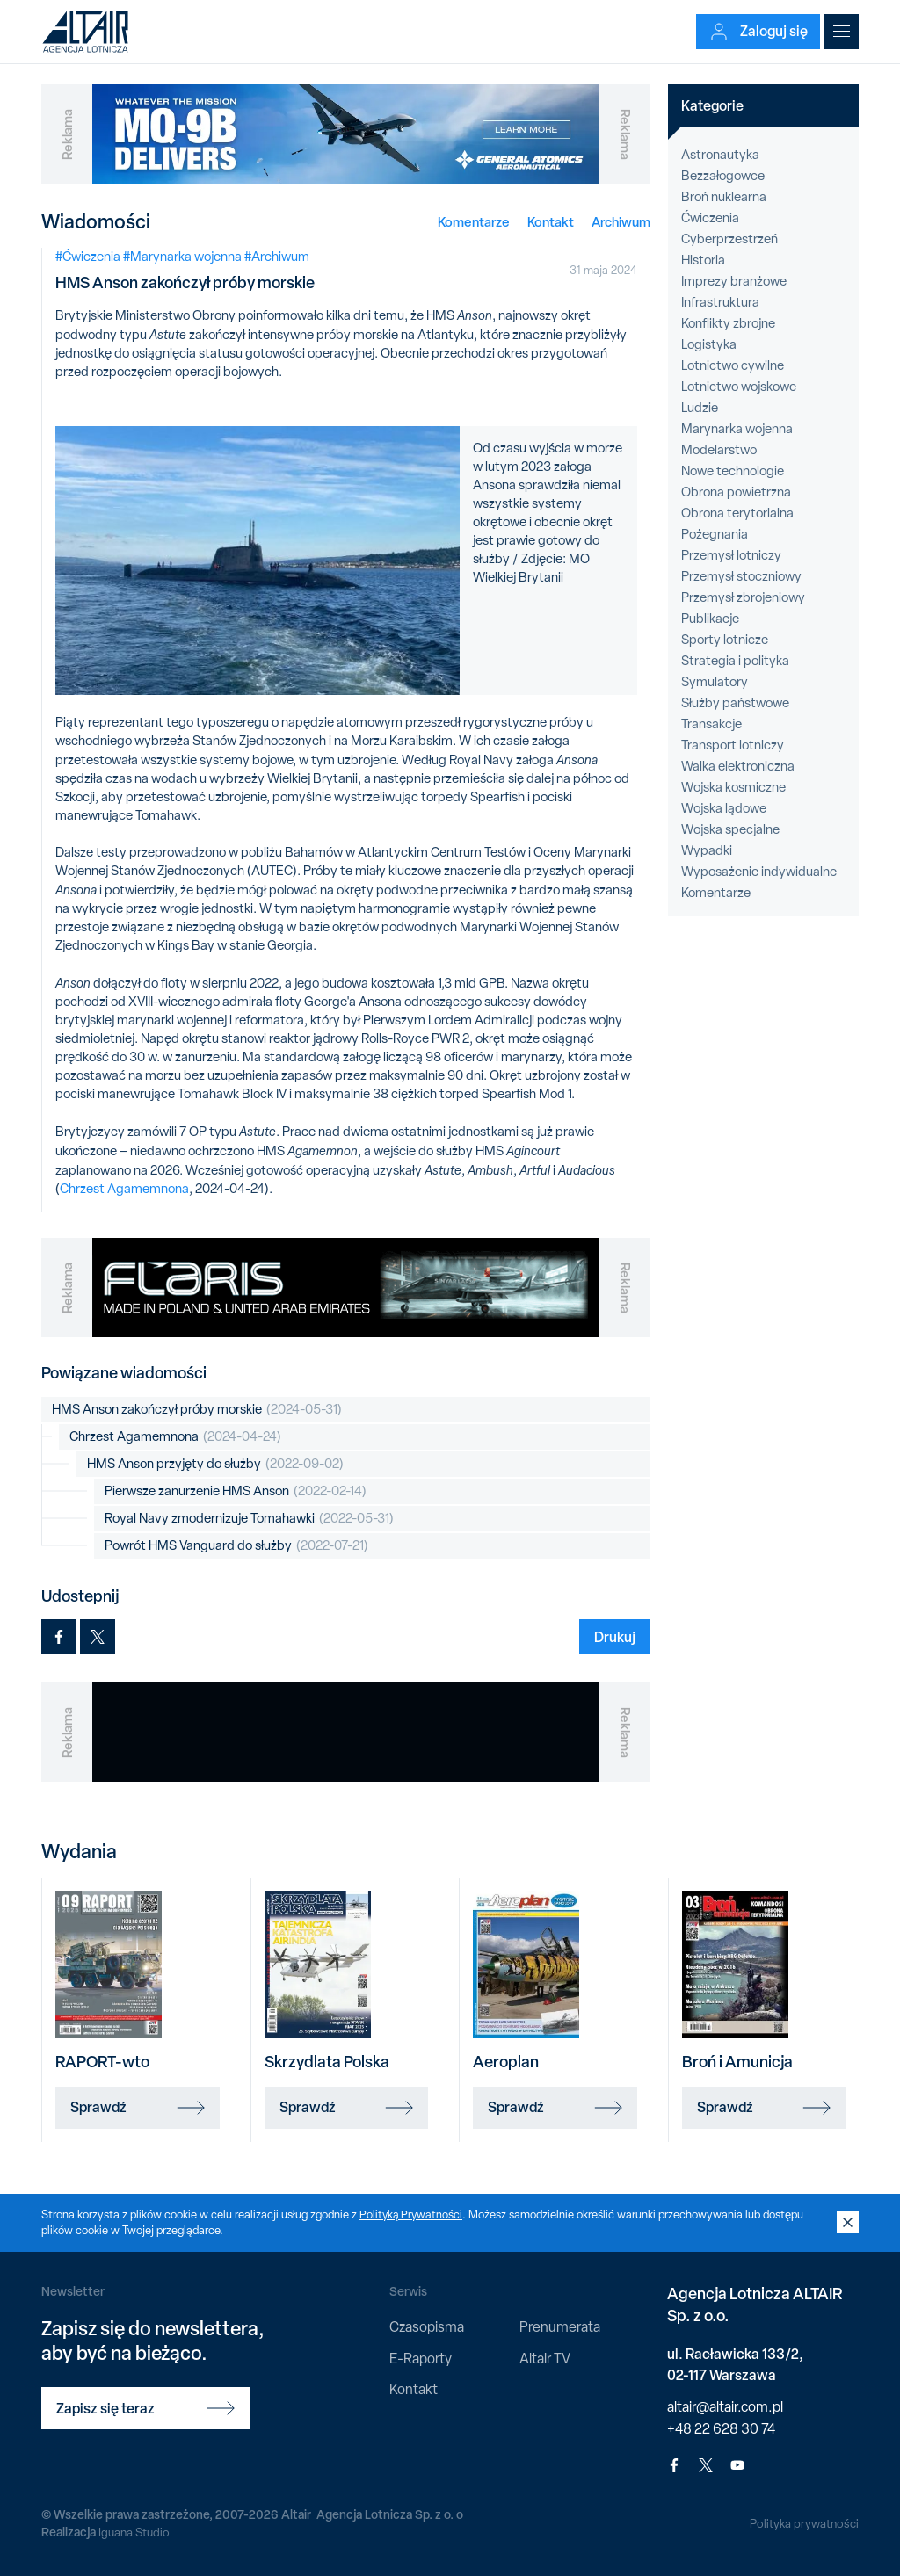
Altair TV (544, 2358)
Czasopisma (426, 2327)
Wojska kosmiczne (733, 787)
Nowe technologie (732, 471)
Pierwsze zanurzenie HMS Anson (236, 1491)
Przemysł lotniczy (731, 555)
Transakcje (711, 724)
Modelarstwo (719, 450)
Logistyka (709, 344)
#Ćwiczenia (87, 256)
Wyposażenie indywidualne (759, 871)
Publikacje (710, 618)
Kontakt (550, 222)
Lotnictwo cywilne (732, 365)
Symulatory (714, 682)
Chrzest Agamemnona (124, 1189)
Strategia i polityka (735, 660)
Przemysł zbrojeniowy (743, 597)
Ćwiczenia (710, 218)
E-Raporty (420, 2358)
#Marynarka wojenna (182, 256)
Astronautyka (720, 154)
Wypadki (706, 850)
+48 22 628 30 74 (721, 2429)
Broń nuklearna (723, 197)
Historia (703, 260)
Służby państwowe (735, 703)
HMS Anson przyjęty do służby (215, 1464)
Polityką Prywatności (412, 2214)
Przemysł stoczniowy (741, 576)
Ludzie (699, 407)
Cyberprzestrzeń (729, 239)
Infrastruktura (720, 302)
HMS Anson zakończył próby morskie (197, 1409)
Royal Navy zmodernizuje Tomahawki (249, 1518)
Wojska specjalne (730, 829)
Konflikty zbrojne (728, 323)
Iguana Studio (134, 2532)
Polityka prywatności (803, 2523)
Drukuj (614, 1636)
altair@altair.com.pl (725, 2407)
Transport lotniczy (732, 745)
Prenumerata (559, 2327)
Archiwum (621, 222)
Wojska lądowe (723, 808)
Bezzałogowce (723, 176)
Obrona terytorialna (737, 513)
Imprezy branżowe (734, 281)
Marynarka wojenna (737, 429)
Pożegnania (714, 534)
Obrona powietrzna (736, 492)
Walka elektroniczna (738, 766)
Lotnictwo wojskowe (738, 386)
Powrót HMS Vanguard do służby (236, 1546)
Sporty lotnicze (724, 639)
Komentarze (474, 222)
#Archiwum (276, 256)
